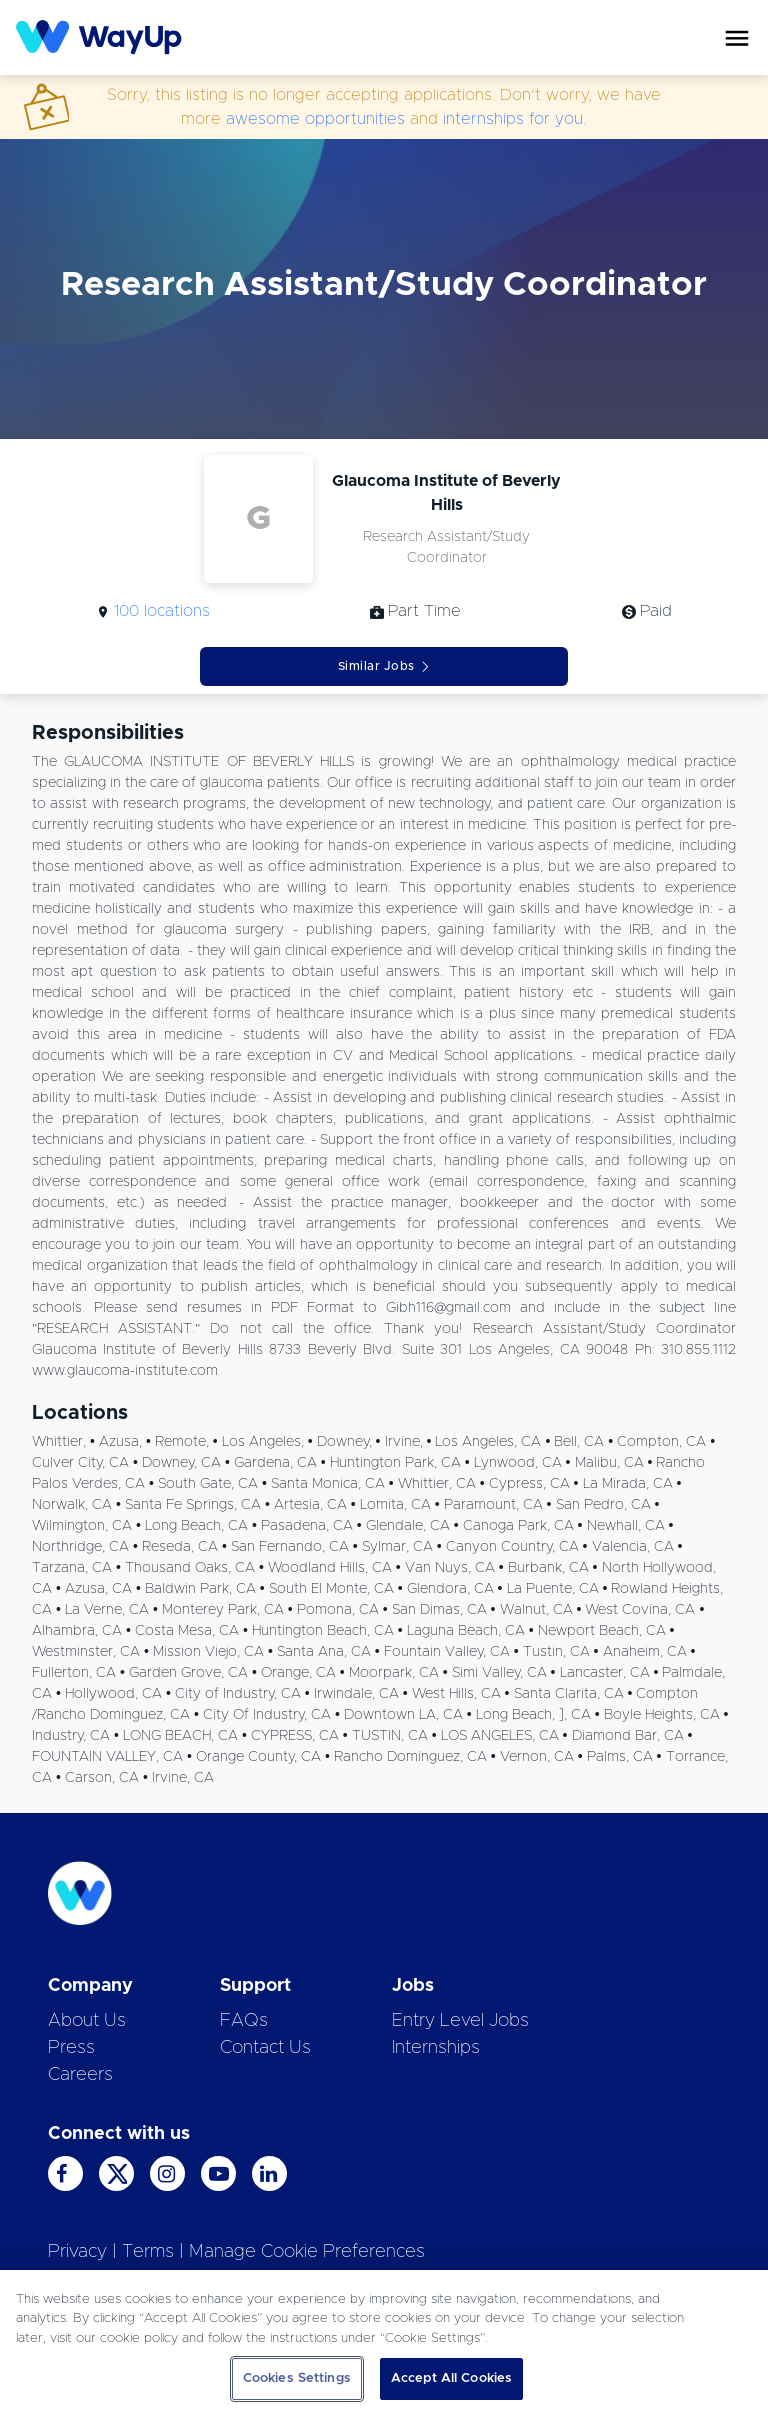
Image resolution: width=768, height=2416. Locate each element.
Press (71, 2048)
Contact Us (265, 2048)
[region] (384, 2343)
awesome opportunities (315, 119)
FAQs (244, 2021)
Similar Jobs (384, 666)
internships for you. (514, 119)
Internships (436, 2048)
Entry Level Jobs (460, 2021)
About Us (87, 2021)
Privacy (77, 2252)
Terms (148, 2252)
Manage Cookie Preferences (307, 2252)
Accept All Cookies (451, 2378)
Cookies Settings (297, 2378)
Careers (80, 2075)
